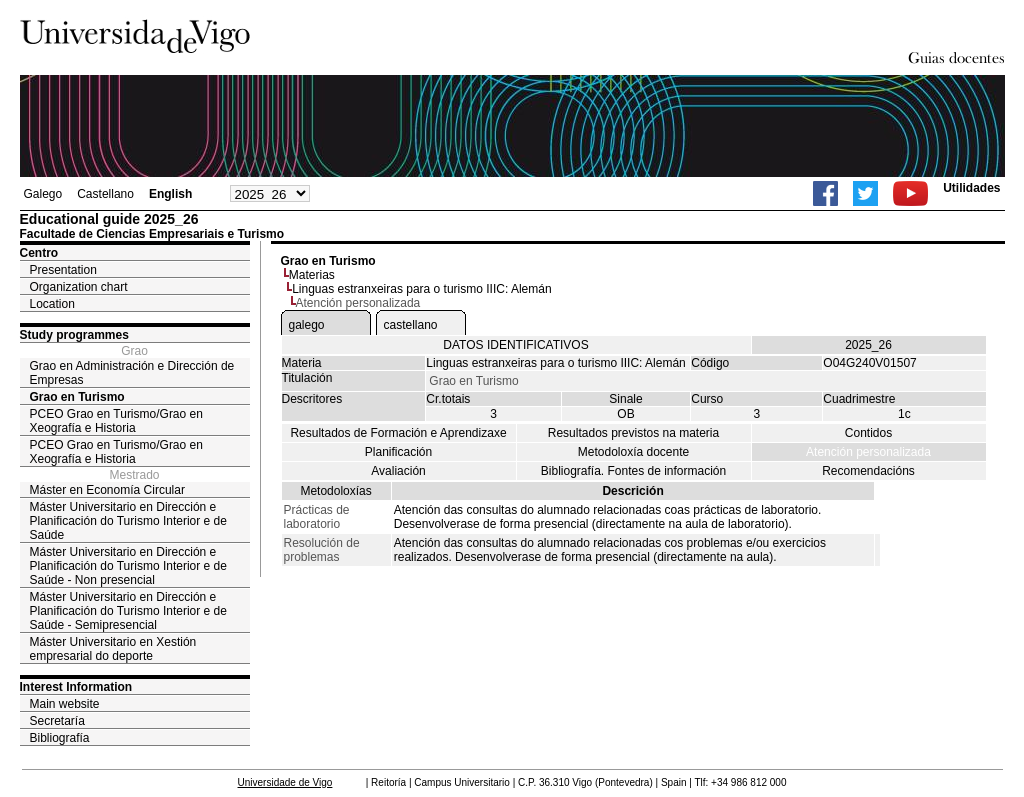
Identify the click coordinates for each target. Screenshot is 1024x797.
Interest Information (76, 687)
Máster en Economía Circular (107, 490)
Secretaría (57, 721)
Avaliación (398, 471)
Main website (65, 704)
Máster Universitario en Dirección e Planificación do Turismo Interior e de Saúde (128, 521)
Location (52, 304)
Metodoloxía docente (633, 452)
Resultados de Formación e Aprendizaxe (398, 433)
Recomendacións (868, 471)
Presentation (63, 270)
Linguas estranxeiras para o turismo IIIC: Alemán (421, 289)
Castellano (105, 194)
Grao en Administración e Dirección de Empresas (132, 373)
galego (307, 325)
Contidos (868, 433)
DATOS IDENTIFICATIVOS (515, 345)
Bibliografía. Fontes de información (633, 471)
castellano (411, 325)
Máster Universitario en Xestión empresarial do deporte (113, 649)
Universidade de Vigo (285, 782)
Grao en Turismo (77, 397)
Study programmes (74, 335)
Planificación (398, 452)
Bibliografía (60, 738)
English (170, 194)
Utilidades (971, 188)
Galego (43, 194)
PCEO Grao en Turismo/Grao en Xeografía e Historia (116, 421)
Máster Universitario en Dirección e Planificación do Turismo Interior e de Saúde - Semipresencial (128, 611)
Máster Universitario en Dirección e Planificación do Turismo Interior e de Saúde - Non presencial (128, 566)
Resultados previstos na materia (633, 433)
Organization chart (79, 287)
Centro (39, 253)
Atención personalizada (868, 452)
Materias (312, 275)
